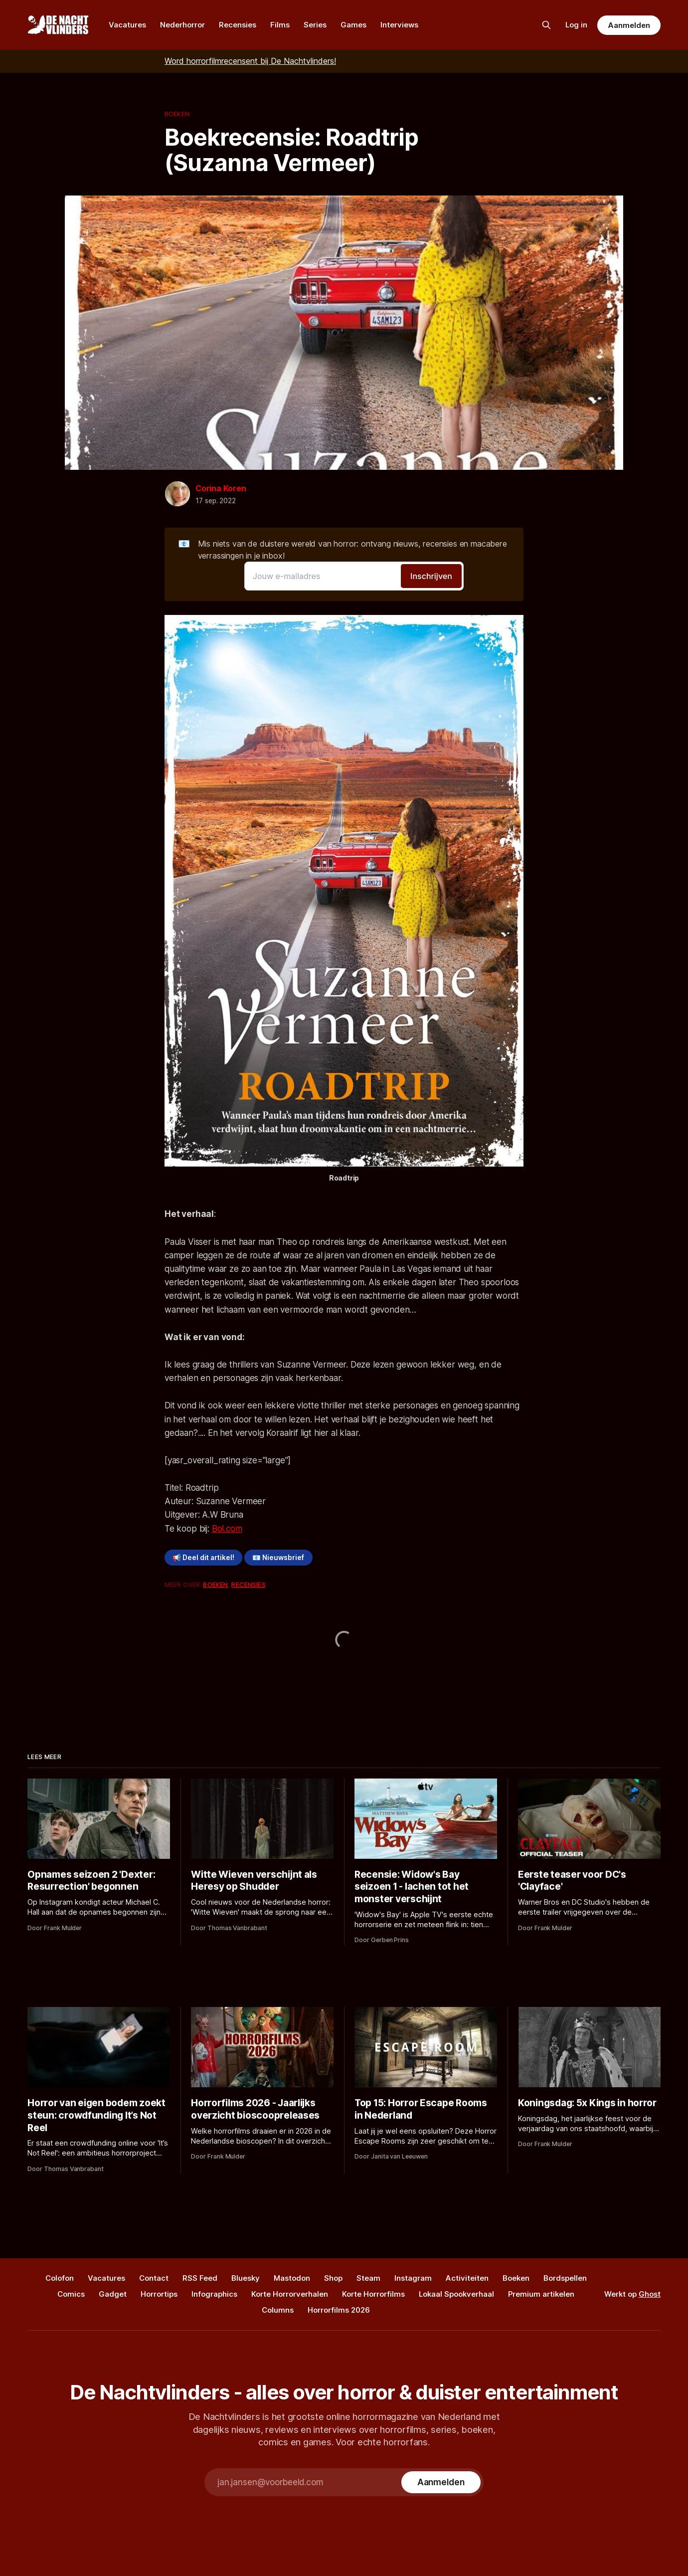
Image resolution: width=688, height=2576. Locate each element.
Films (280, 24)
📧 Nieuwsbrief (278, 1558)
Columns (278, 2310)
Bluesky (245, 2278)
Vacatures (127, 24)
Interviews (399, 24)
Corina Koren (220, 488)
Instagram (413, 2278)
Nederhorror (182, 24)
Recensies (237, 24)
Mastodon (292, 2278)
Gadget (113, 2294)
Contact (154, 2278)
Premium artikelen (541, 2294)
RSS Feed (199, 2278)
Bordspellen (565, 2278)
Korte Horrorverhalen (289, 2294)
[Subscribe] (441, 2482)
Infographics (214, 2294)
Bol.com (227, 1529)
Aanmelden (629, 25)
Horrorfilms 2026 (339, 2310)
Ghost (650, 2294)
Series (315, 24)
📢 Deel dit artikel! (203, 1558)
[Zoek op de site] (546, 25)
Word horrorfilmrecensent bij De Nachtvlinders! (250, 61)
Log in (576, 24)
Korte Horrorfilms (373, 2294)
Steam (368, 2278)
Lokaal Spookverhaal (456, 2294)
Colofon (59, 2278)
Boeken (177, 114)
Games (353, 24)
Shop (333, 2278)
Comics (71, 2294)
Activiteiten (467, 2278)
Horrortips (159, 2294)
